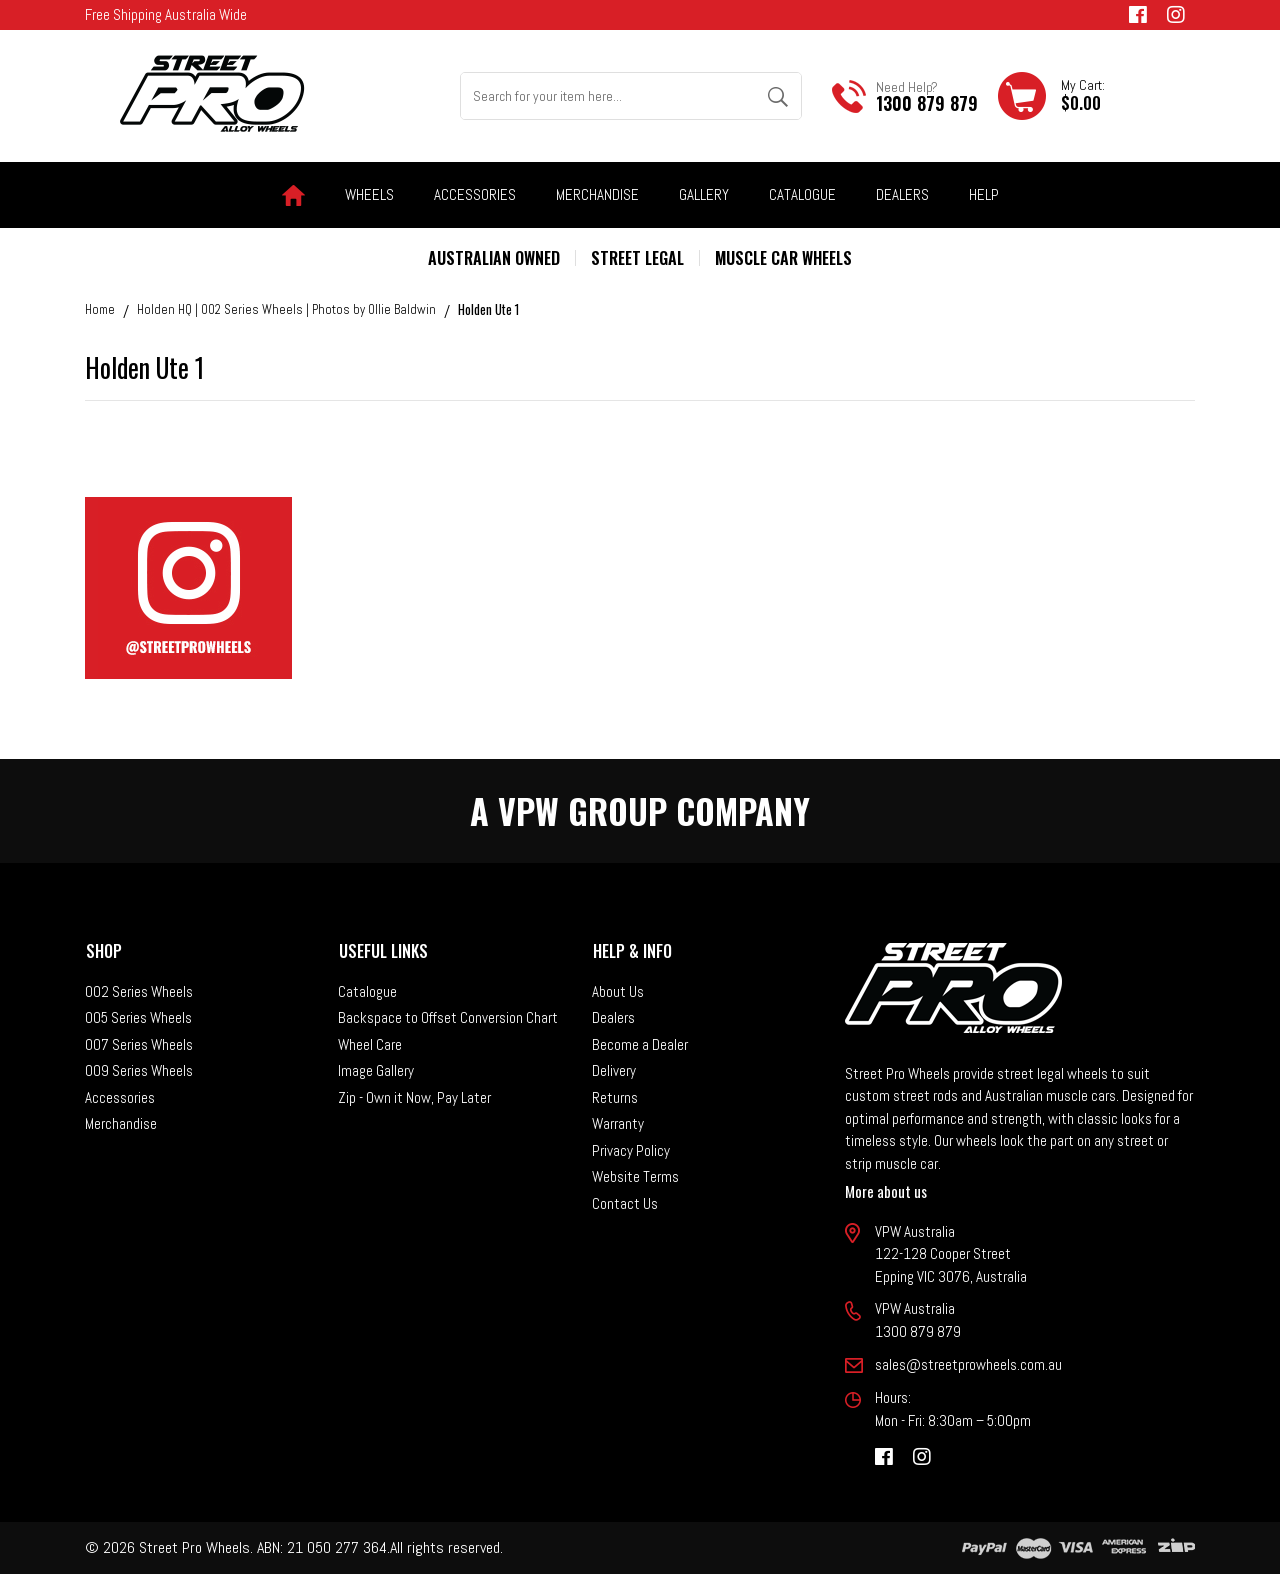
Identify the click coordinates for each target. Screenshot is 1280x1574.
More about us (886, 1191)
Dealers (902, 194)
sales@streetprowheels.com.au (968, 1364)
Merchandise (121, 1123)
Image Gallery (376, 1070)
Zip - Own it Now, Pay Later (414, 1097)
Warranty (618, 1123)
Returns (615, 1097)
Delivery (614, 1070)
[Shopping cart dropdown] (1051, 96)
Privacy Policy (631, 1150)
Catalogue (802, 194)
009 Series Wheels (139, 1070)
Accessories (120, 1097)
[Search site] (777, 96)
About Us (618, 991)
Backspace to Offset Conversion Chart (448, 1017)
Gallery (704, 194)
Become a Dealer (640, 1044)
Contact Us (625, 1203)
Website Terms (635, 1176)
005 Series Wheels (138, 1017)
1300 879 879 (927, 103)
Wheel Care (370, 1044)
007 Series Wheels (139, 1044)
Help (984, 194)
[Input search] (608, 96)
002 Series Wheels (139, 991)
